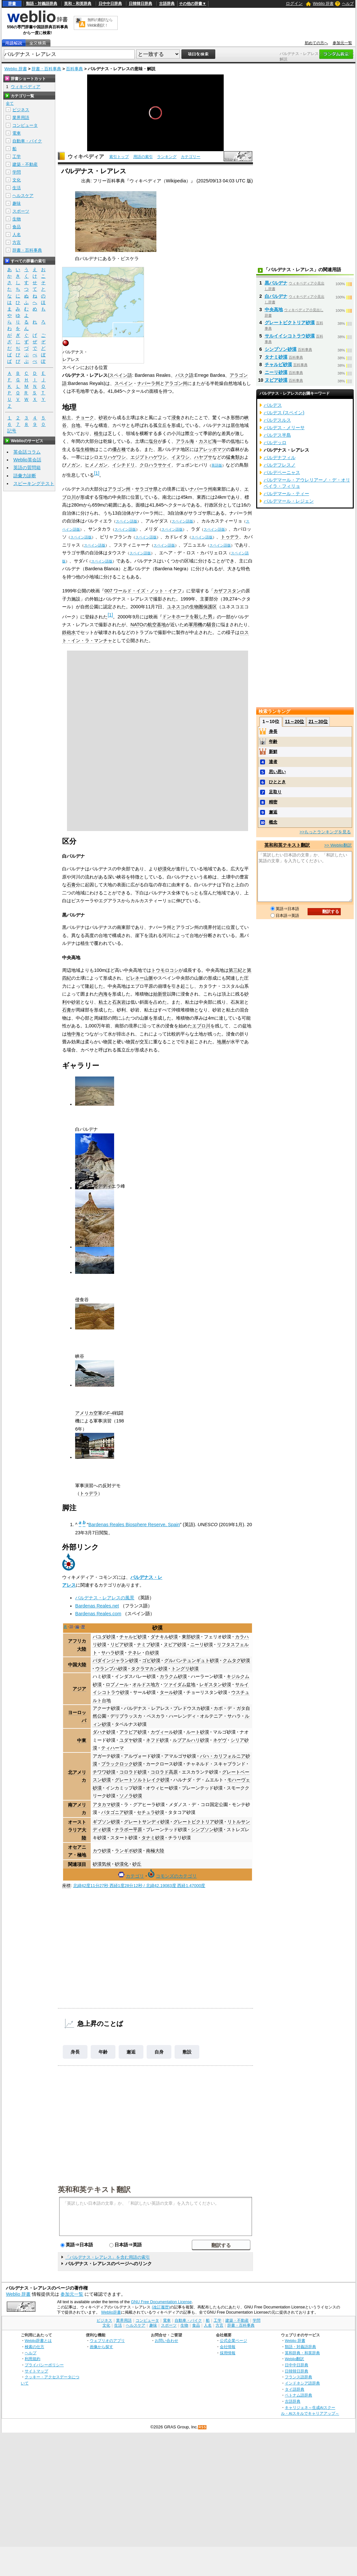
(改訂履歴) (161, 2307)
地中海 (73, 1034)
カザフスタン (227, 590)
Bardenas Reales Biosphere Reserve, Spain (134, 1524)
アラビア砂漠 (133, 1732)
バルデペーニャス (282, 472)
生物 (16, 219)
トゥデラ (230, 536)
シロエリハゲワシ (107, 457)
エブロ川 (201, 1025)
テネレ (134, 1652)
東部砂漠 (191, 1636)
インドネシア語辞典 (302, 2383)
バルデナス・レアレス (146, 1708)
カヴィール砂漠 (166, 1732)
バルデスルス (277, 420)
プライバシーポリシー (44, 2365)
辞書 (12, 3)
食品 (16, 226)
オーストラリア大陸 (77, 1830)
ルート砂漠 (197, 1732)
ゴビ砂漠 (151, 1660)
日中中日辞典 (110, 3)
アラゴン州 (176, 383)
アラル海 (185, 441)
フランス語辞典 (298, 2377)
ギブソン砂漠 (106, 1821)
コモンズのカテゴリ (176, 1876)
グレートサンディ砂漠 (146, 1821)
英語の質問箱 (27, 467)
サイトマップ (36, 2371)
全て (10, 103)
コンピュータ (25, 125)
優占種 (119, 449)
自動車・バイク (27, 141)
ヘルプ (348, 3)
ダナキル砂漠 (164, 1636)
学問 (16, 172)
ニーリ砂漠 (201, 1644)
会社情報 (227, 2347)
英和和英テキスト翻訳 (94, 2189)
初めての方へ (316, 43)
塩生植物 (85, 449)
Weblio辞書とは (38, 2340)
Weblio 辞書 (323, 3)
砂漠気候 (102, 1864)
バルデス (273, 405)
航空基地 (157, 624)
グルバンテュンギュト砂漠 (191, 1660)
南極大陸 (155, 1850)
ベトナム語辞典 (298, 2395)
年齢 (103, 2051)
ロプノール (117, 1684)
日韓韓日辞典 (140, 3)
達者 (273, 761)
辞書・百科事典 (46, 68)
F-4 (110, 1413)
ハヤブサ (203, 457)
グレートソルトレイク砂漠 (142, 1779)
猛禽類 (233, 457)
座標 (66, 1885)
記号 (11, 431)
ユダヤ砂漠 (130, 1740)
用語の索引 (143, 156)
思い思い (277, 771)
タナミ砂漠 (152, 1837)
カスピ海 (208, 441)
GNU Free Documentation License (161, 2302)
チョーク (85, 417)
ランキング (167, 156)
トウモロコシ (164, 970)
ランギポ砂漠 (128, 1850)
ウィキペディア (86, 156)
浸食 (175, 417)
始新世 (160, 994)
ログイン (294, 3)
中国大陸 (77, 1664)
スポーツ (20, 211)
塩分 (153, 441)
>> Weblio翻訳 (337, 845)
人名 (16, 234)
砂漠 (162, 868)
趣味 (16, 203)
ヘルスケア (22, 195)
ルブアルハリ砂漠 (191, 1740)
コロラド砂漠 (133, 1772)
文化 (16, 180)
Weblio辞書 (111, 2312)
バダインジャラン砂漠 (115, 1660)
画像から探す (101, 2347)
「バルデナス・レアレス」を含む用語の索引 (107, 2257)
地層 (221, 1041)
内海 (103, 994)
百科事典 (74, 68)
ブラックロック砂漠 (121, 1763)
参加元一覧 (342, 43)
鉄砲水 (69, 632)
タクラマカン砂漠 (149, 1668)
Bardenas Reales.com (98, 1613)
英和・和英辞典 (77, 3)
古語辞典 (167, 3)
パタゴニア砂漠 (117, 1812)
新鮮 (273, 751)
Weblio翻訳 (294, 2359)
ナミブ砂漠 (148, 1644)
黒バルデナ (276, 282)
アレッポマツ (212, 449)
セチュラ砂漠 (150, 1812)
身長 (75, 2051)
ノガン (73, 465)
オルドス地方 (146, 1684)
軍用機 (195, 624)
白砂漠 (152, 1652)
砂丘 (136, 1864)
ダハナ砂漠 (104, 1732)
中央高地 (274, 309)
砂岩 (103, 417)
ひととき (277, 781)
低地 (235, 441)
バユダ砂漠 (104, 1636)
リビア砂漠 (121, 1644)
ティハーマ (112, 1747)
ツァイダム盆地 (179, 1684)
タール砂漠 (171, 1692)
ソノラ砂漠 (130, 1795)
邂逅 (131, 2051)
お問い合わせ (166, 2340)
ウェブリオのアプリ (107, 2340)
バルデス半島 (277, 435)
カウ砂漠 (102, 1850)
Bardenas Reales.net (97, 1605)
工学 (16, 156)
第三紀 (235, 970)
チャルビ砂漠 (133, 1636)
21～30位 (318, 721)
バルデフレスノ (280, 465)
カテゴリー (190, 156)
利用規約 (32, 2359)
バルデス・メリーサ (284, 427)
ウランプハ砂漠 (111, 1668)
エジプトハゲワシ (148, 457)
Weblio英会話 (27, 459)
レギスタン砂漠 (215, 1684)
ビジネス (20, 109)
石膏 (71, 884)
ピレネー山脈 (139, 978)
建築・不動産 (25, 164)
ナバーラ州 (148, 383)
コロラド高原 (164, 1772)
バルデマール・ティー (286, 493)
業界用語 (20, 117)
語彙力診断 (24, 475)
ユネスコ (176, 606)
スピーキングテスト (33, 483)
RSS (202, 2427)
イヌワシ (180, 457)
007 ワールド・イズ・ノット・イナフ (143, 590)
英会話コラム (27, 452)
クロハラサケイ (155, 465)
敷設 (187, 2051)
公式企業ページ (233, 2340)
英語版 (216, 465)
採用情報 (227, 2353)
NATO (136, 624)
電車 (16, 133)
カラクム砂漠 (173, 1676)
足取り (275, 791)
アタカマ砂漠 (106, 1804)
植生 (98, 433)
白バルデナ (276, 296)
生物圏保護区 (203, 606)
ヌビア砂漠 (175, 1644)
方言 (16, 242)
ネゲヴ (220, 1740)
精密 (273, 801)
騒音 (211, 624)
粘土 (66, 417)
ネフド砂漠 (157, 1740)
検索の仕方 (34, 2347)
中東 (81, 1740)
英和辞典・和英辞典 (302, 2353)
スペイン (123, 383)
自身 (159, 2051)
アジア (79, 1688)
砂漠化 (121, 1864)
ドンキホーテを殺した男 (187, 616)
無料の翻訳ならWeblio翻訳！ (99, 23)
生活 (16, 187)
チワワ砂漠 (104, 1772)
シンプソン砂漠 (207, 1829)
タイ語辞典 (294, 2389)
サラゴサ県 (146, 489)
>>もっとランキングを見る (325, 831)
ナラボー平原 (128, 1829)
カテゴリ (135, 1876)
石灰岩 (119, 1002)
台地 (75, 425)
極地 (81, 1854)
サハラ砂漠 (112, 1652)
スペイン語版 (126, 521)
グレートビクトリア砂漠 (198, 1821)
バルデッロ (275, 442)
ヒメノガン (96, 465)
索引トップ (119, 156)
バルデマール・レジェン (289, 501)
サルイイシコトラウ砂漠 (290, 335)
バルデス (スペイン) (284, 412)
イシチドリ (123, 465)
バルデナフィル (280, 457)
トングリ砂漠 (185, 1668)
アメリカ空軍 (88, 1413)
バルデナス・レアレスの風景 (104, 1597)
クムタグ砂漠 (236, 1660)
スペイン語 (120, 375)
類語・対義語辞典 (41, 3)
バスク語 (184, 375)
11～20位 (294, 721)
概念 (273, 822)
